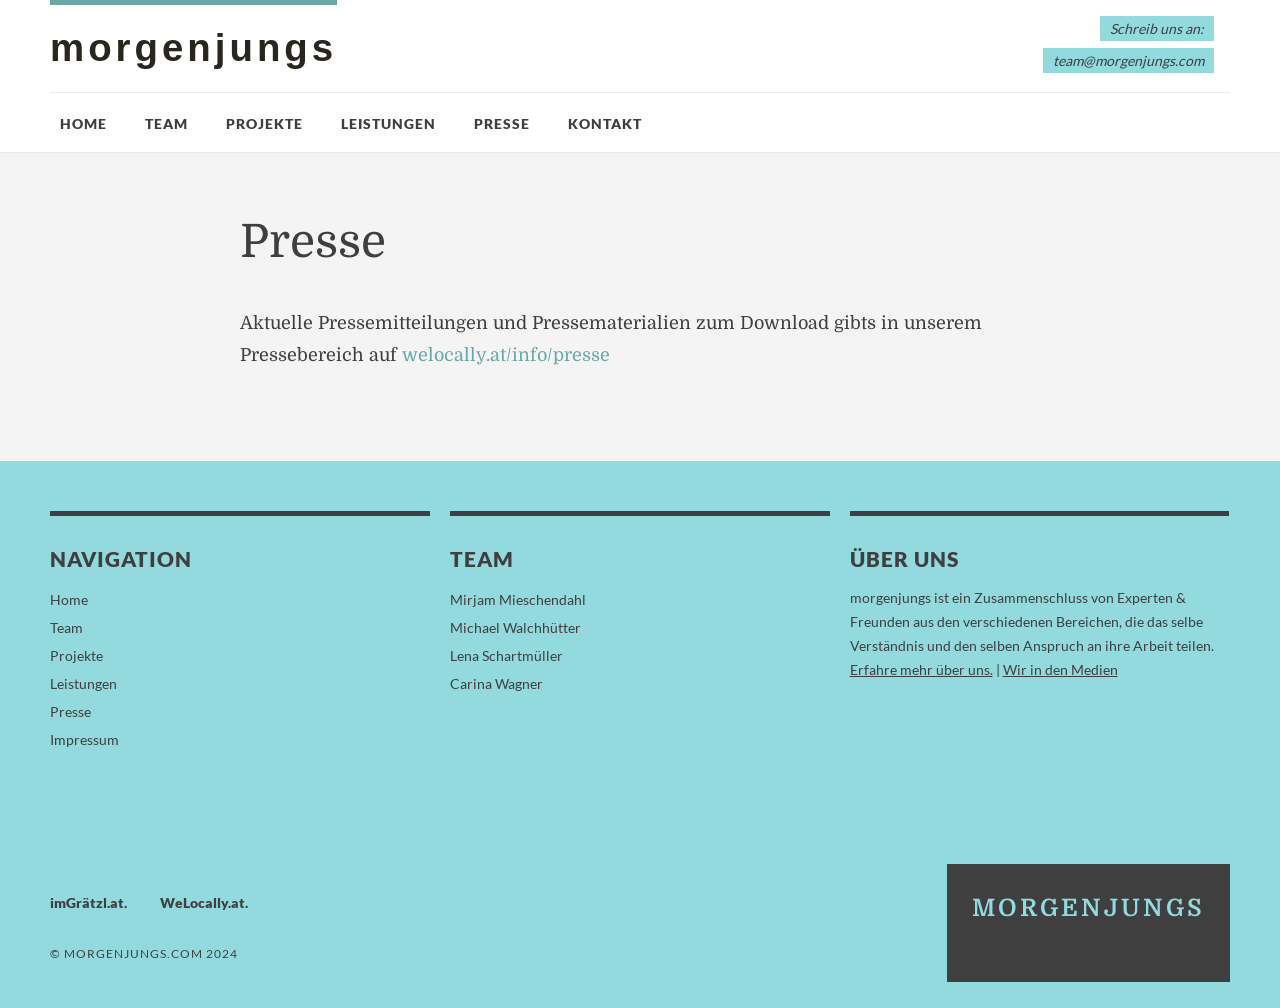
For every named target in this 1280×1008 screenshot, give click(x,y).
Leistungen (388, 123)
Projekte (264, 123)
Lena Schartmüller (506, 655)
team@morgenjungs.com (1128, 60)
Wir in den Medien (1060, 669)
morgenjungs (193, 47)
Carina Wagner (496, 683)
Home (83, 123)
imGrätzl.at (87, 902)
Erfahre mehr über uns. (921, 669)
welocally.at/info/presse (506, 355)
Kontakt (605, 123)
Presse (502, 123)
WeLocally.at (202, 902)
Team (166, 123)
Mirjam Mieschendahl (518, 599)
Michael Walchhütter (515, 627)
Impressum (84, 739)
